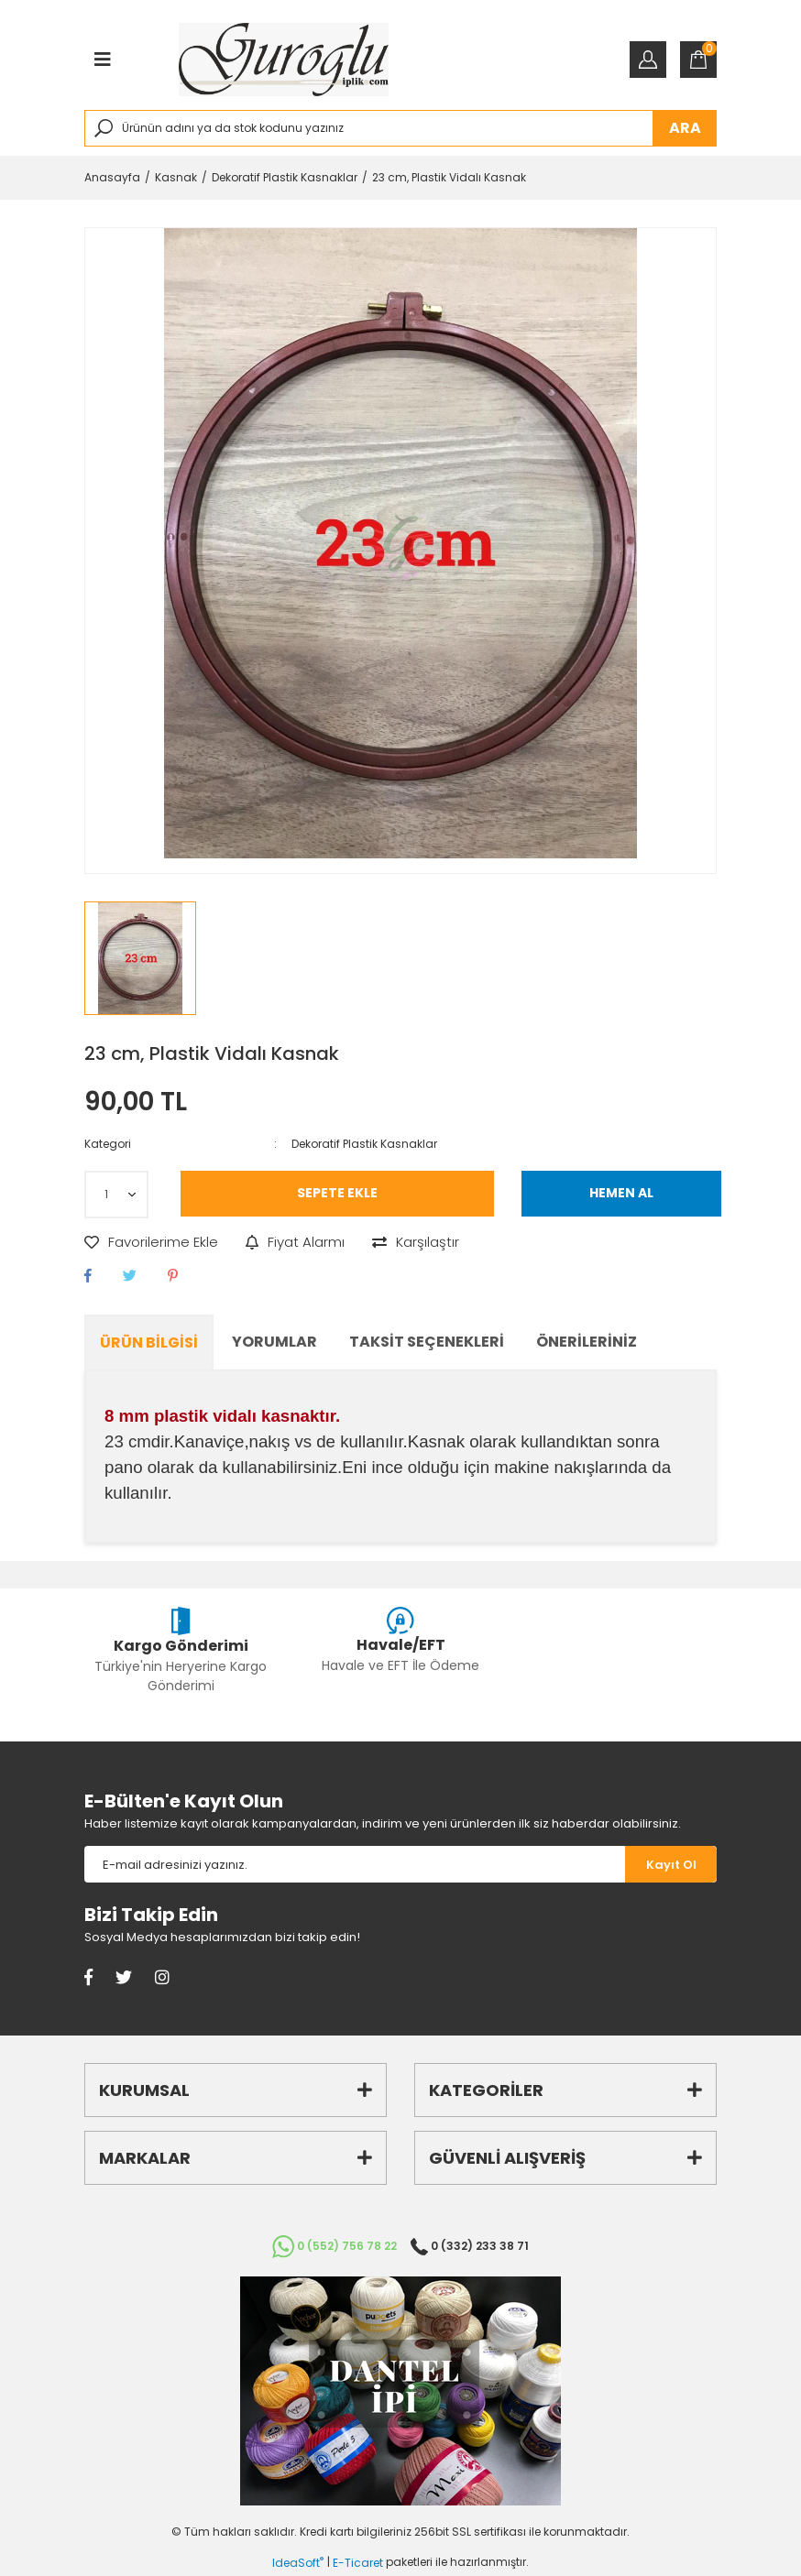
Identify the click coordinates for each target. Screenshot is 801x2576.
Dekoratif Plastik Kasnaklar (364, 1144)
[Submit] (671, 1864)
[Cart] (698, 59)
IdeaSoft (298, 2563)
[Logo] (284, 59)
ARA (685, 127)
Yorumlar (274, 1341)
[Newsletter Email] (354, 1864)
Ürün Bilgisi (149, 1342)
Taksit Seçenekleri (426, 1341)
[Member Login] (648, 59)
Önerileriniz (586, 1341)
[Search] (400, 128)
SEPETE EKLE (337, 1193)
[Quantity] (116, 1194)
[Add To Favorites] (151, 1242)
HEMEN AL (621, 1193)
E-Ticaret (358, 2563)
